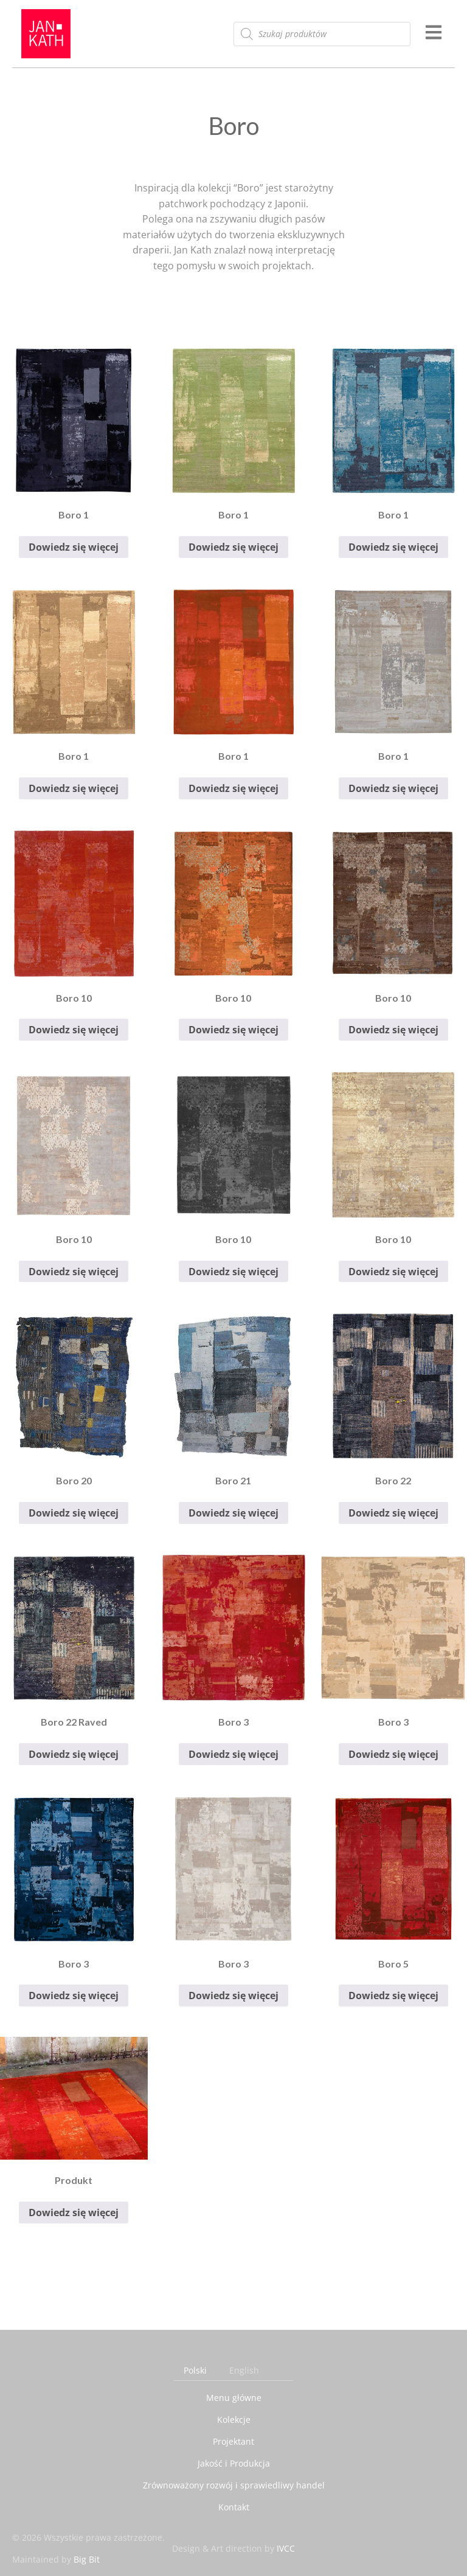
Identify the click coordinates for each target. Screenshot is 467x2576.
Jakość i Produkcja (234, 2463)
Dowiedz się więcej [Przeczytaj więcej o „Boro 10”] (74, 1029)
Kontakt (233, 2507)
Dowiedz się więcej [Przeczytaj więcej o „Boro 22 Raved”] (74, 1754)
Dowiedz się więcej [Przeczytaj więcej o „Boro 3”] (233, 1754)
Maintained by (56, 2559)
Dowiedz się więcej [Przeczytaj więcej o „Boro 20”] (74, 1513)
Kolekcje (234, 2419)
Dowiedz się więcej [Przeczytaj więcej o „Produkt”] (74, 2212)
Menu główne (233, 2397)
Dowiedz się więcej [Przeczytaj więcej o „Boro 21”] (233, 1513)
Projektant (233, 2441)
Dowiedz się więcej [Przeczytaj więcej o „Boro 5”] (393, 1995)
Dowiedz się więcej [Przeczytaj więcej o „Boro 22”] (393, 1513)
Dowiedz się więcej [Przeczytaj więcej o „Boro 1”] (74, 547)
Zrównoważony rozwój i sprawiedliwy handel (234, 2485)
